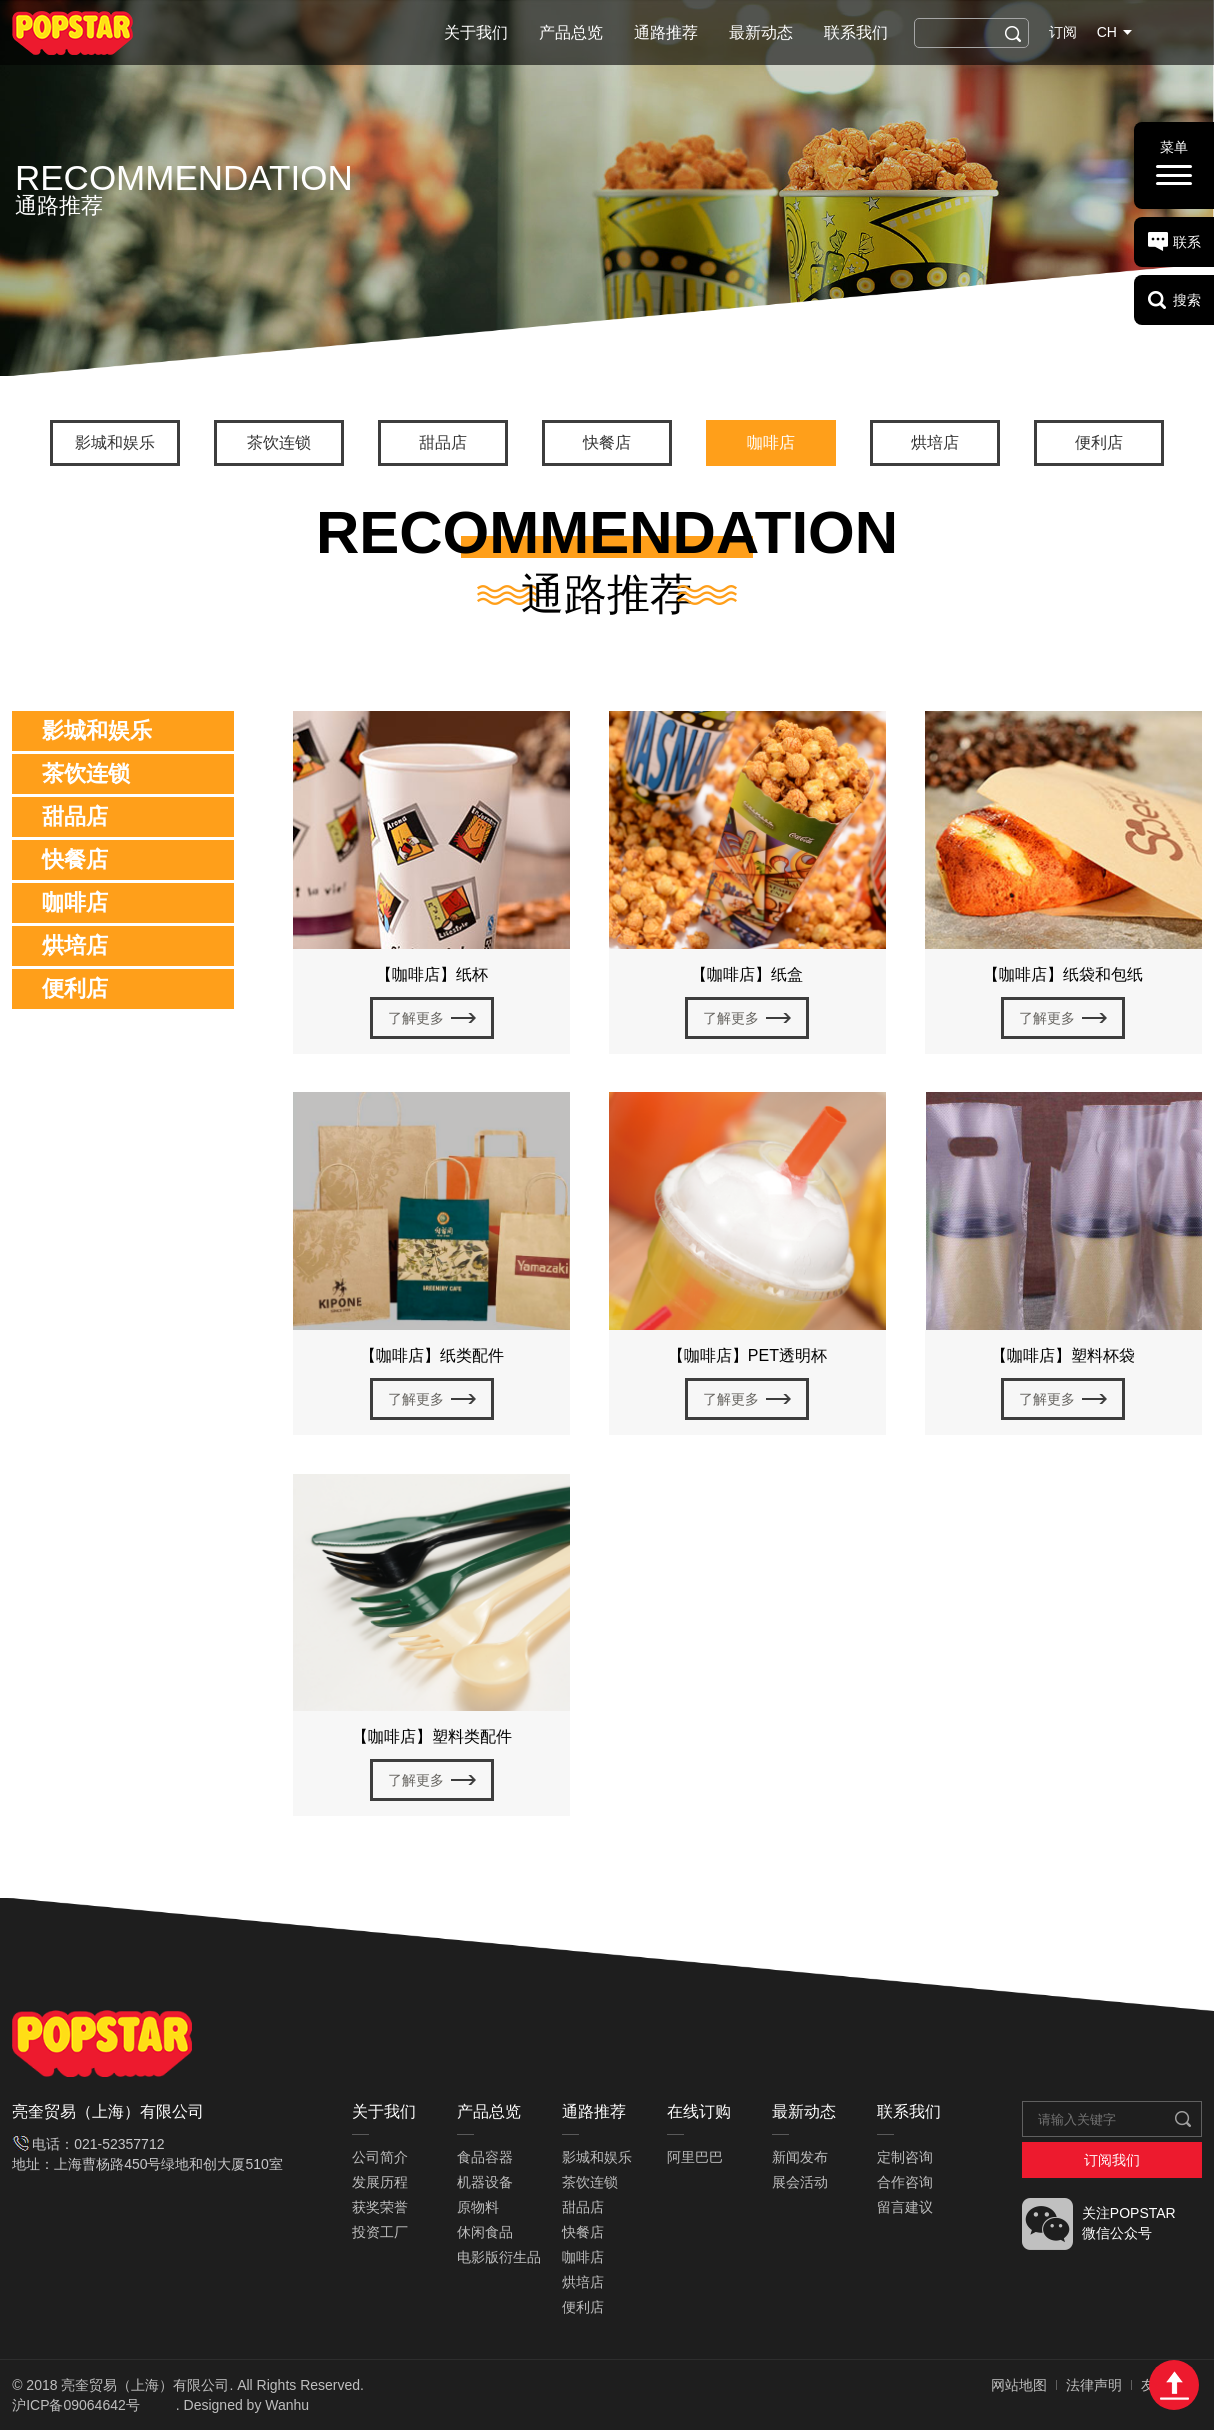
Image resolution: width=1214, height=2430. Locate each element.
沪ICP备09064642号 (76, 2405)
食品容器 (485, 2157)
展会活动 (800, 2182)
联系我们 (856, 32)
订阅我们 (1112, 2160)
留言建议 (905, 2207)
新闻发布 (800, 2157)
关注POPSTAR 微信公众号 (1129, 2223)
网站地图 (1019, 2385)
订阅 (1063, 32)
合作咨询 (905, 2182)
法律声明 (1094, 2385)
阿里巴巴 (695, 2157)
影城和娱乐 (115, 442)
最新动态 (761, 32)
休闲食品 (485, 2232)
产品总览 (571, 32)
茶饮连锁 (279, 442)
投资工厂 (380, 2232)
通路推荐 (666, 32)
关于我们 (476, 32)
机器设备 (485, 2182)
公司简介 (380, 2157)
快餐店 (607, 442)
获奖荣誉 (380, 2207)
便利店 (1099, 442)
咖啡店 (771, 442)
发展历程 (380, 2182)
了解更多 (416, 1018)
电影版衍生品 (499, 2257)
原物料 (478, 2207)
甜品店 (443, 442)
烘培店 (935, 442)
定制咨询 (905, 2157)
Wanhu (287, 2405)
